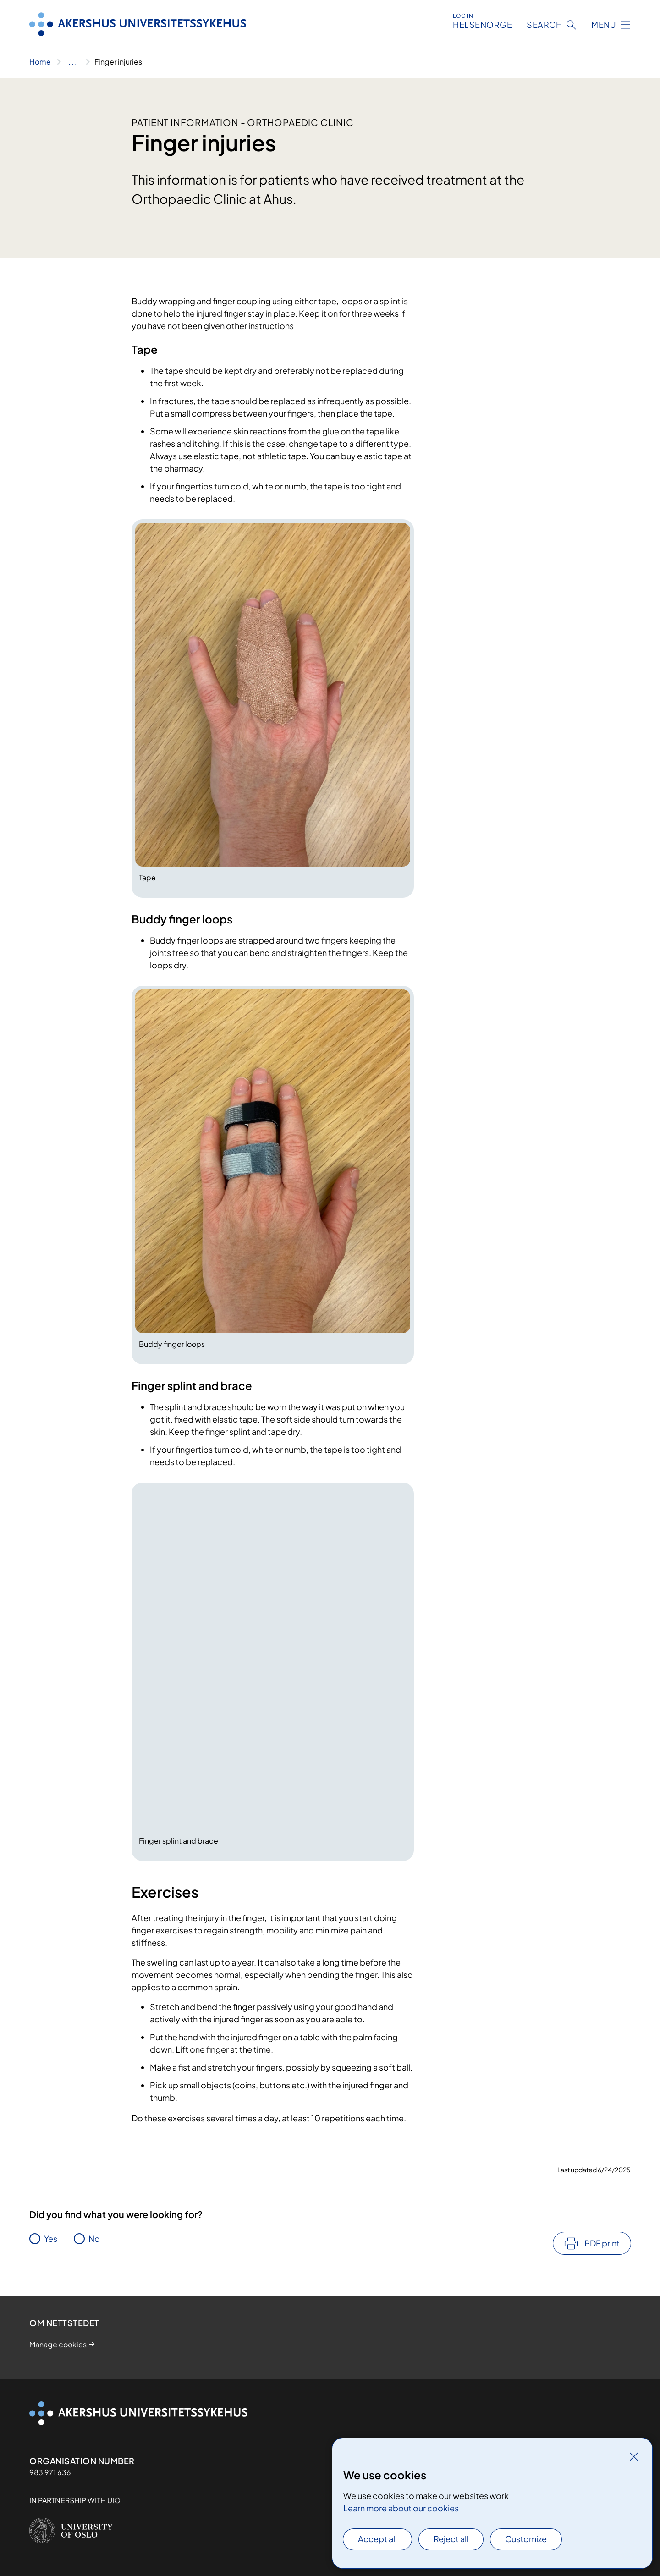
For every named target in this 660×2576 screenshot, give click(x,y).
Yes (50, 2238)
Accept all (377, 2538)
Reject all (451, 2538)
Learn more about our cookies (401, 2508)
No (94, 2238)
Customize (526, 2538)
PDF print (602, 2243)
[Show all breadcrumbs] (73, 61)
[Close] (634, 2456)
